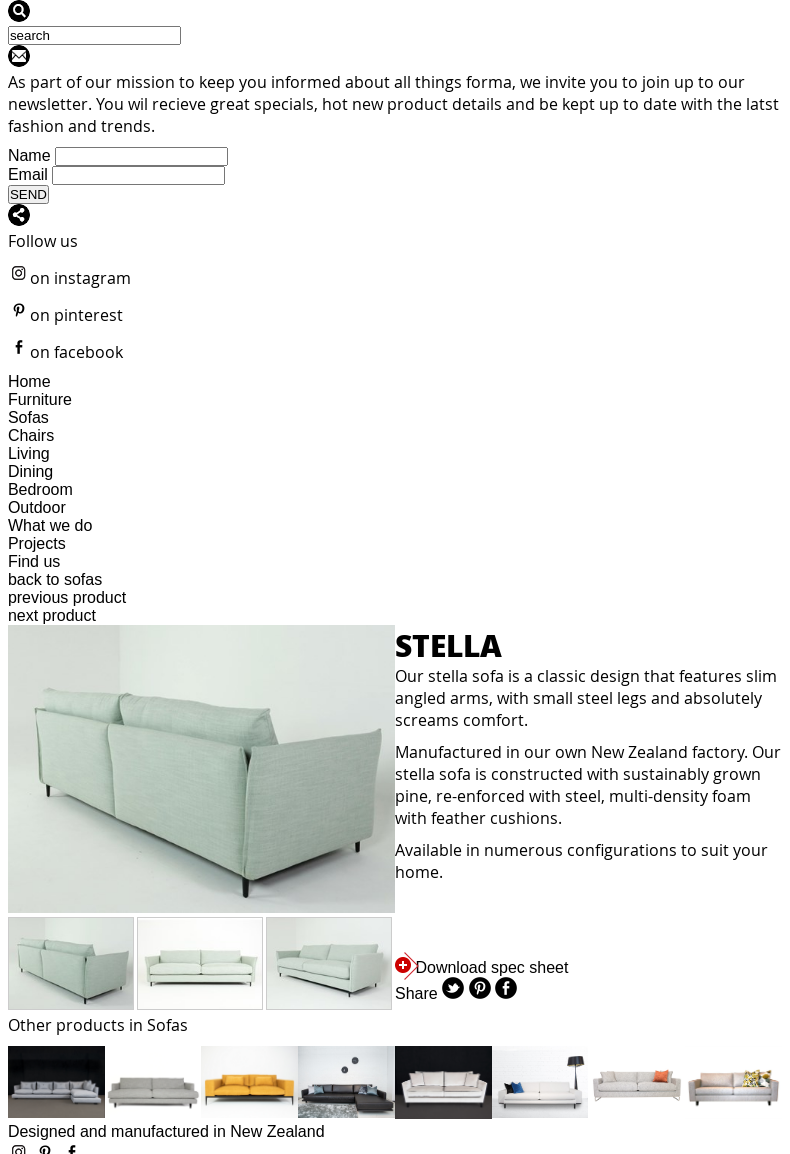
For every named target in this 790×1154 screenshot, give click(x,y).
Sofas (28, 417)
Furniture (40, 399)
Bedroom (40, 489)
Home (29, 381)
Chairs (31, 435)
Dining (30, 471)
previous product (67, 597)
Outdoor (37, 507)
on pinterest (65, 315)
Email (28, 174)
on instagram (69, 278)
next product (52, 615)
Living (29, 453)
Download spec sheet (481, 967)
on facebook (65, 352)
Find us (34, 561)
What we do (50, 525)
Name (29, 155)
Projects (37, 543)
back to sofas (55, 579)
